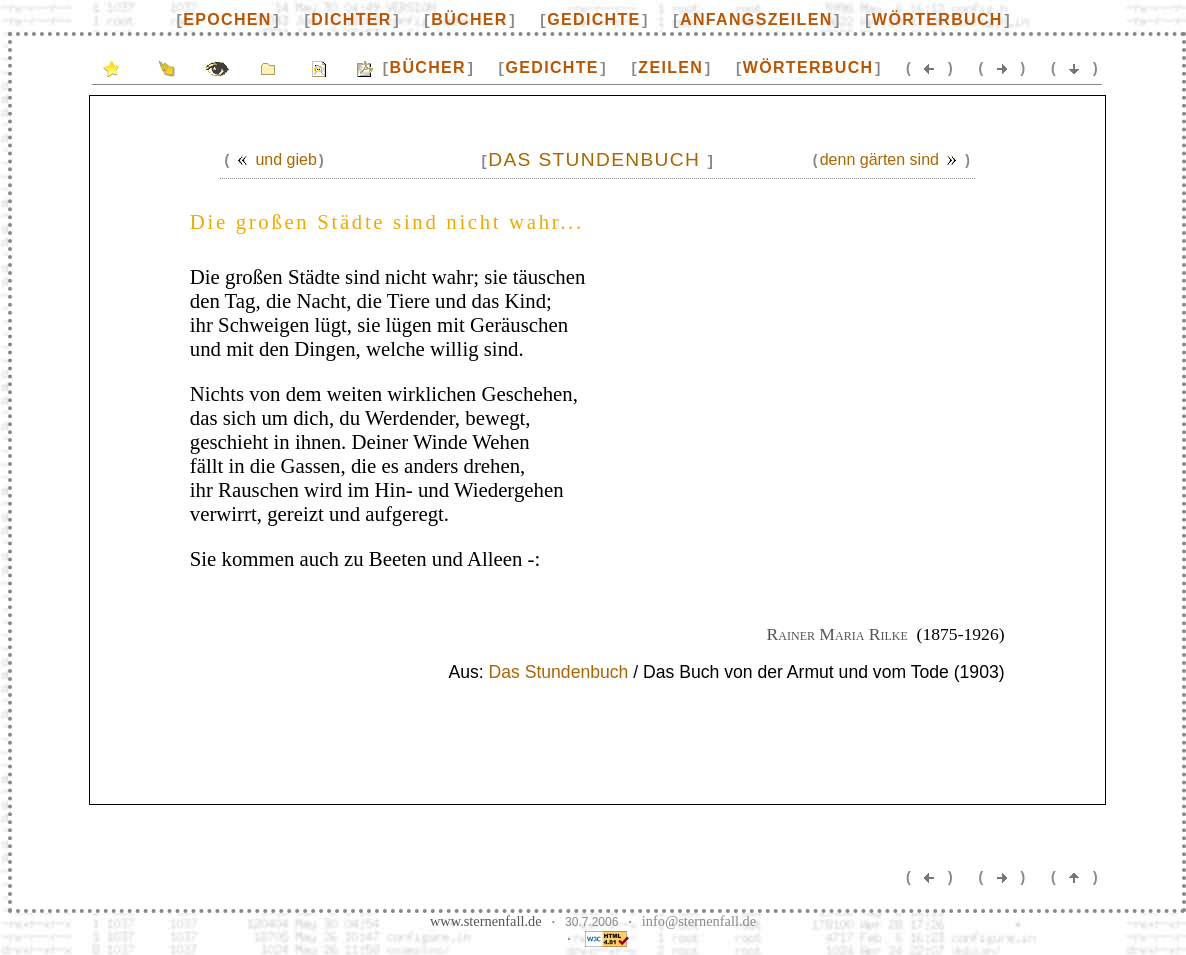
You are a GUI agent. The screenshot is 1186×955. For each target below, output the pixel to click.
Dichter (351, 19)
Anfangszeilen (756, 19)
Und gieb (273, 159)
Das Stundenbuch (559, 672)
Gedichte (593, 19)
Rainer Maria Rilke (837, 634)
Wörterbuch (937, 19)
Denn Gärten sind (891, 159)
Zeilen (670, 67)
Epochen (227, 19)
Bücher (469, 19)
